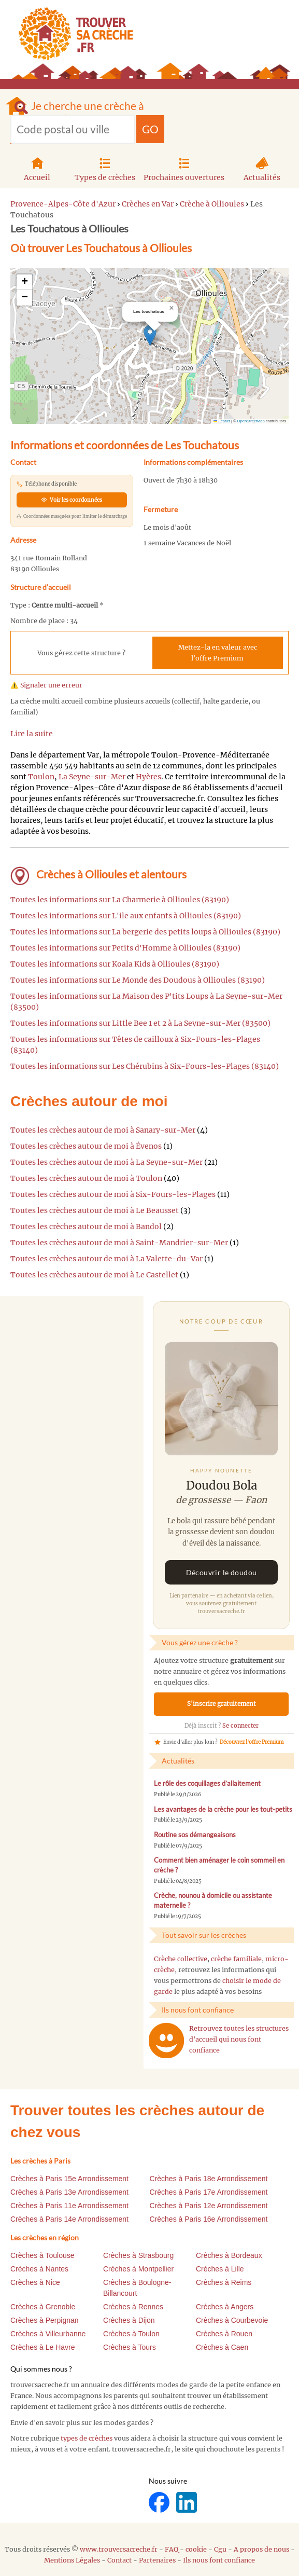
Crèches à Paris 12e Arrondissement (209, 2205)
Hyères (148, 776)
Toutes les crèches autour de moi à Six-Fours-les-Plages (113, 1194)
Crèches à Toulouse (42, 2255)
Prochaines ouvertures (184, 168)
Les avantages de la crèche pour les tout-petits (223, 1809)
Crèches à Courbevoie (232, 2320)
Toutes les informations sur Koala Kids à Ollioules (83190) (114, 964)
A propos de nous (261, 2549)
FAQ (171, 2549)
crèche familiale (236, 1959)
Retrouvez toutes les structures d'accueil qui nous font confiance (239, 2039)
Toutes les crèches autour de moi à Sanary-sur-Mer (102, 1130)
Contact (119, 2560)
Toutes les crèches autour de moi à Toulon (86, 1178)
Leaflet (221, 421)
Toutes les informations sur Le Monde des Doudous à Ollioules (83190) (137, 980)
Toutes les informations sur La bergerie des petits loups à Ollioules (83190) (145, 931)
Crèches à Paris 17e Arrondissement (209, 2192)
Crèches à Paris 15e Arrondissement (69, 2178)
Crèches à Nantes (39, 2269)
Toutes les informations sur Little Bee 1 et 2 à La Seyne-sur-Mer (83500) (140, 1023)
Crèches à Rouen (224, 2334)
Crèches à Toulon (131, 2334)
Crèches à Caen (222, 2347)
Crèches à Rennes (133, 2307)
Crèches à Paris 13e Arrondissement (69, 2192)
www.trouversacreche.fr (119, 2549)
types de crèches (86, 2438)
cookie (196, 2549)
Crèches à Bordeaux (229, 2255)
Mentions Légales (72, 2560)
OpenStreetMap (251, 421)
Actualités (262, 168)
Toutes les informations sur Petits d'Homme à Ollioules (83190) (125, 948)
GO (150, 128)
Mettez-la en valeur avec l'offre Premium (217, 652)
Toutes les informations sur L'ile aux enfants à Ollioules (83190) (125, 915)
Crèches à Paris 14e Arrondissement (69, 2219)
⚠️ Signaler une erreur (46, 685)
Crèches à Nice (35, 2282)
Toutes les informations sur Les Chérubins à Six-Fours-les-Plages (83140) (144, 1066)
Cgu (220, 2549)
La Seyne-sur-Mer (92, 776)
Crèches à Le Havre (42, 2347)
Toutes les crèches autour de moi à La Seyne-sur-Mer (106, 1162)
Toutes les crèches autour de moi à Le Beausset (94, 1210)
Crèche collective (180, 1959)
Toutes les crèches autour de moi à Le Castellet (94, 1274)
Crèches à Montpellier (138, 2269)
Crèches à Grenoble (42, 2307)
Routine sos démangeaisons (195, 1835)
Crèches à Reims (223, 2282)
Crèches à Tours (129, 2347)
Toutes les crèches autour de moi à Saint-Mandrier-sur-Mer (119, 1242)
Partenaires (157, 2560)
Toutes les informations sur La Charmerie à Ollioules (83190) (119, 899)
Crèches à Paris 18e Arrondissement (209, 2178)
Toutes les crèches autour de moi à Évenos (86, 1146)
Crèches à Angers (224, 2307)
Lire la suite (31, 733)
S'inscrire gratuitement (221, 1703)
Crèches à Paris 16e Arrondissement (209, 2219)
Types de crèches (105, 168)
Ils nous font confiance (219, 2560)
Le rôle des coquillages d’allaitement (207, 1783)
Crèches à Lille (220, 2269)
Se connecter (240, 1725)
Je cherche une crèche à (87, 105)
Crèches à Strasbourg (138, 2255)
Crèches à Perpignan (44, 2320)
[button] (150, 335)
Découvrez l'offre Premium (251, 1742)
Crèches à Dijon (129, 2320)
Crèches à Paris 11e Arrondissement (69, 2205)
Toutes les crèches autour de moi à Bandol (86, 1226)
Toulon (41, 776)
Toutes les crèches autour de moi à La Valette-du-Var (106, 1258)
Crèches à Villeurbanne (48, 2334)
